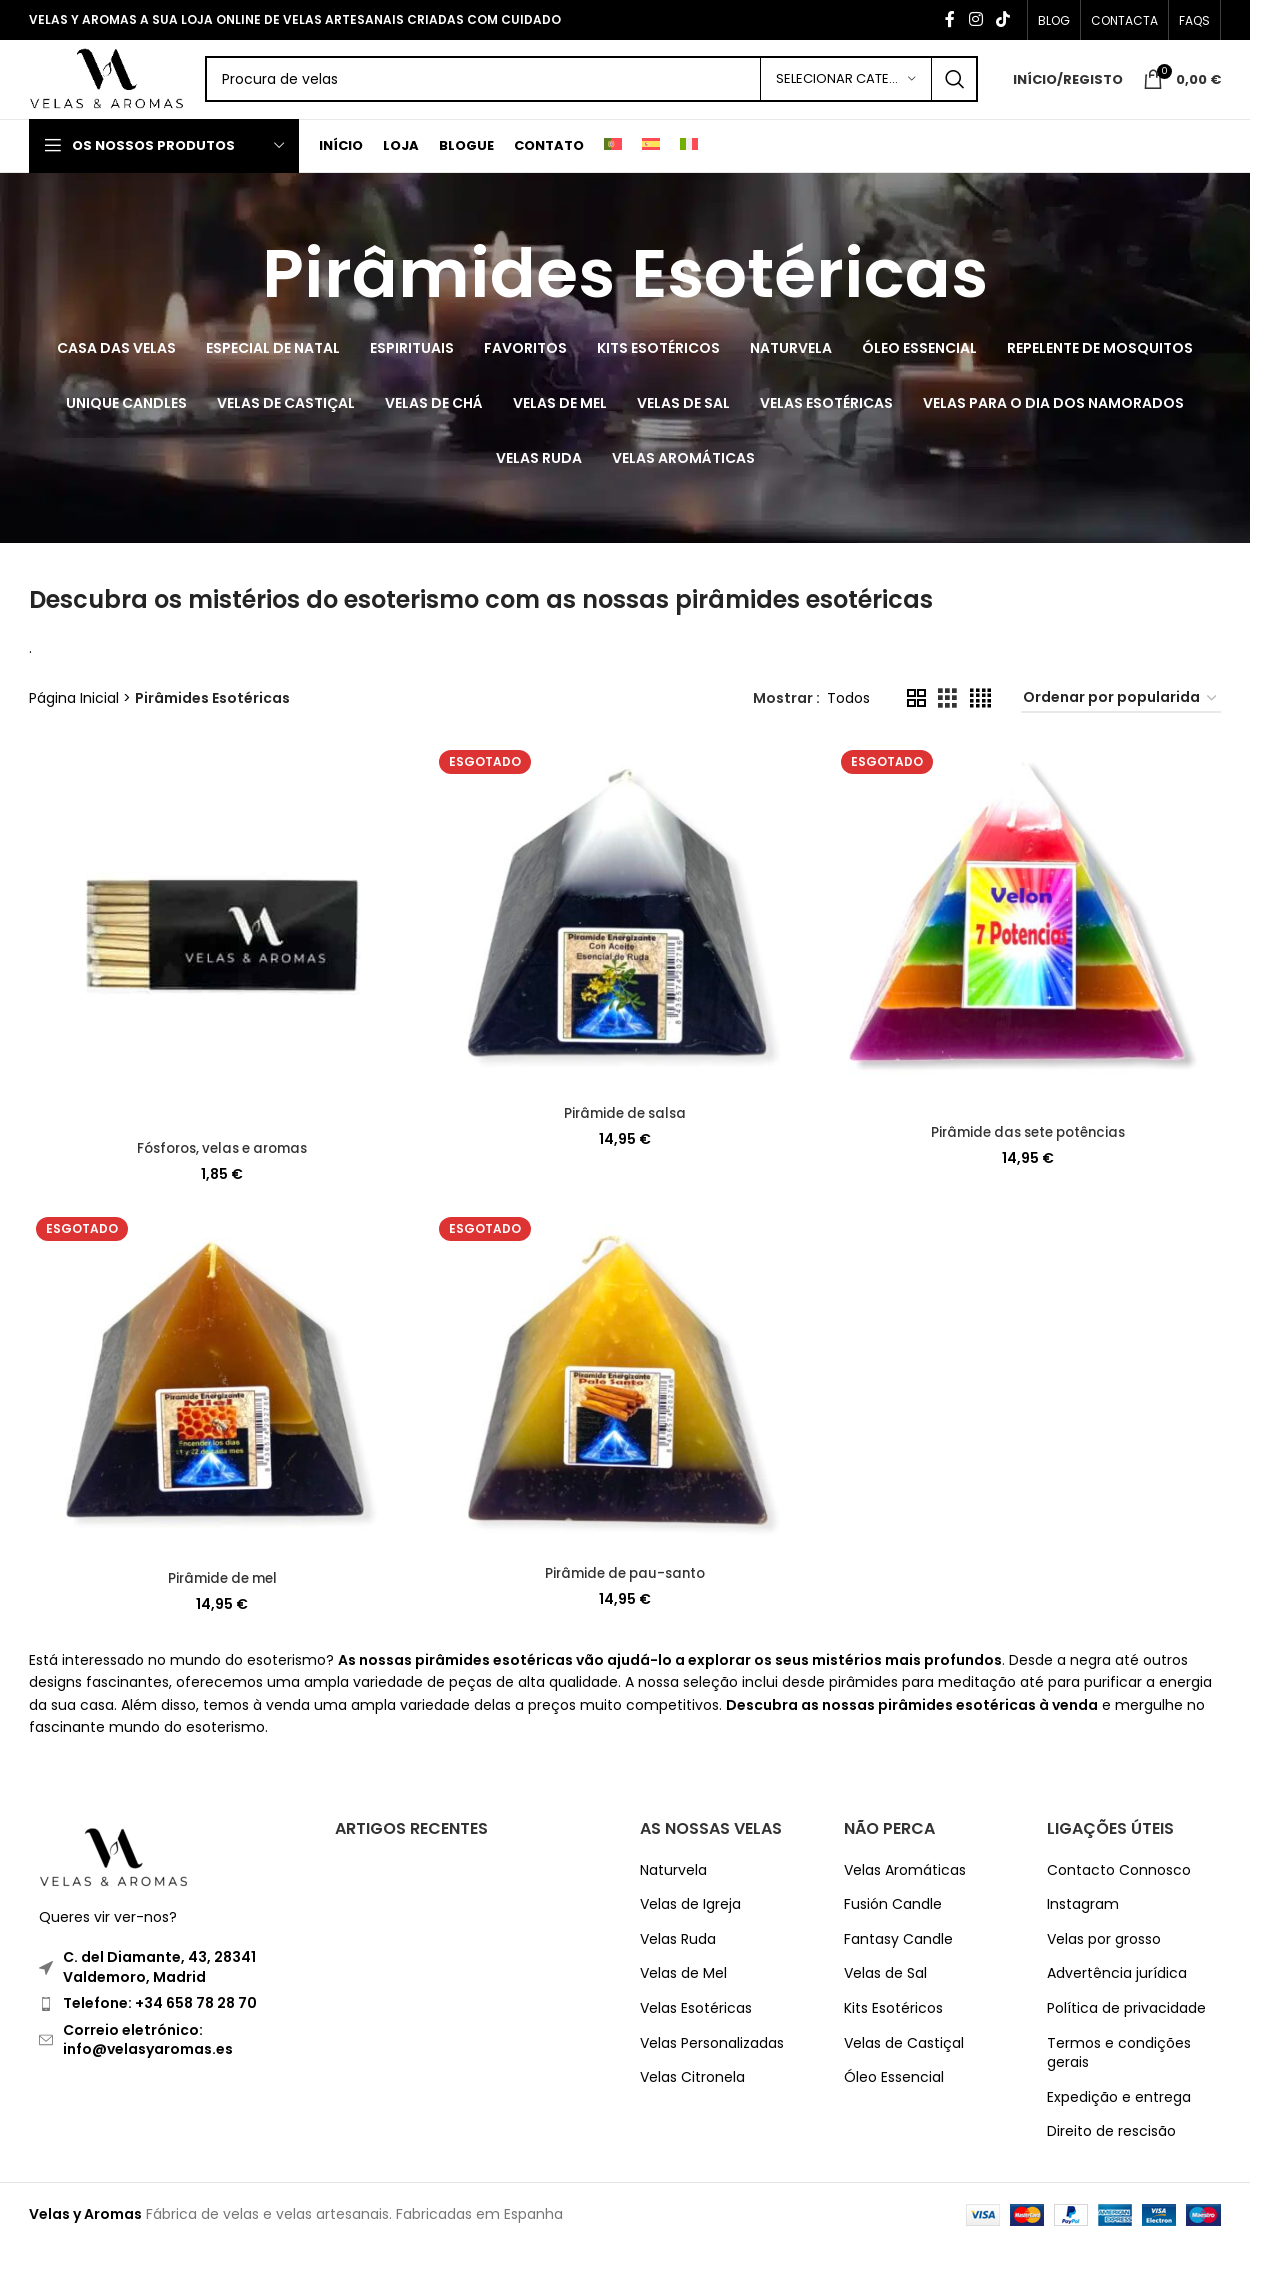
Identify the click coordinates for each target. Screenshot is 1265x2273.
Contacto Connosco (1119, 1896)
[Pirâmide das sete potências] (1029, 955)
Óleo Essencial (894, 2104)
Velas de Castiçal (904, 2069)
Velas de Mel (683, 2000)
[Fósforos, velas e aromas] (221, 963)
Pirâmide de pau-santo (625, 1600)
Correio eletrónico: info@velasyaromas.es (148, 2066)
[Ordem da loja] (1121, 726)
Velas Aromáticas (905, 1896)
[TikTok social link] (1003, 20)
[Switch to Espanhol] (651, 174)
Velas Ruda (678, 1966)
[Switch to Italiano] (689, 174)
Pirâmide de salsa (625, 1139)
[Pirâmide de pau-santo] (625, 1410)
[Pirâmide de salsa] (625, 945)
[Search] (620, 95)
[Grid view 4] (980, 726)
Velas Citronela (692, 2104)
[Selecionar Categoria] (846, 95)
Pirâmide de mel (221, 1605)
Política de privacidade (1126, 2035)
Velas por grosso (1104, 1966)
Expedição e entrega (1119, 2124)
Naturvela (673, 1896)
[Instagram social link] (975, 20)
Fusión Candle (893, 1931)
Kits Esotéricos (893, 2035)
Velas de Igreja (690, 1931)
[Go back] (237, 302)
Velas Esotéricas (696, 2035)
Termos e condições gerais (1119, 2079)
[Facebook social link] (950, 20)
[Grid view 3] (947, 726)
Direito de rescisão (1111, 2158)
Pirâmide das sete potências (1029, 1157)
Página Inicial (74, 727)
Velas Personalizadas (712, 2069)
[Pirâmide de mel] (221, 1412)
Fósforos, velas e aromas (221, 1173)
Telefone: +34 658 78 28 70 (160, 2030)
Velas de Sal (885, 2000)
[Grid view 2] (916, 726)
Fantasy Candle (898, 1966)
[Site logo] (136, 93)
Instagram (1083, 1931)
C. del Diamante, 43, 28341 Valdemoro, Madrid (159, 1994)
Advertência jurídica (1117, 2000)
